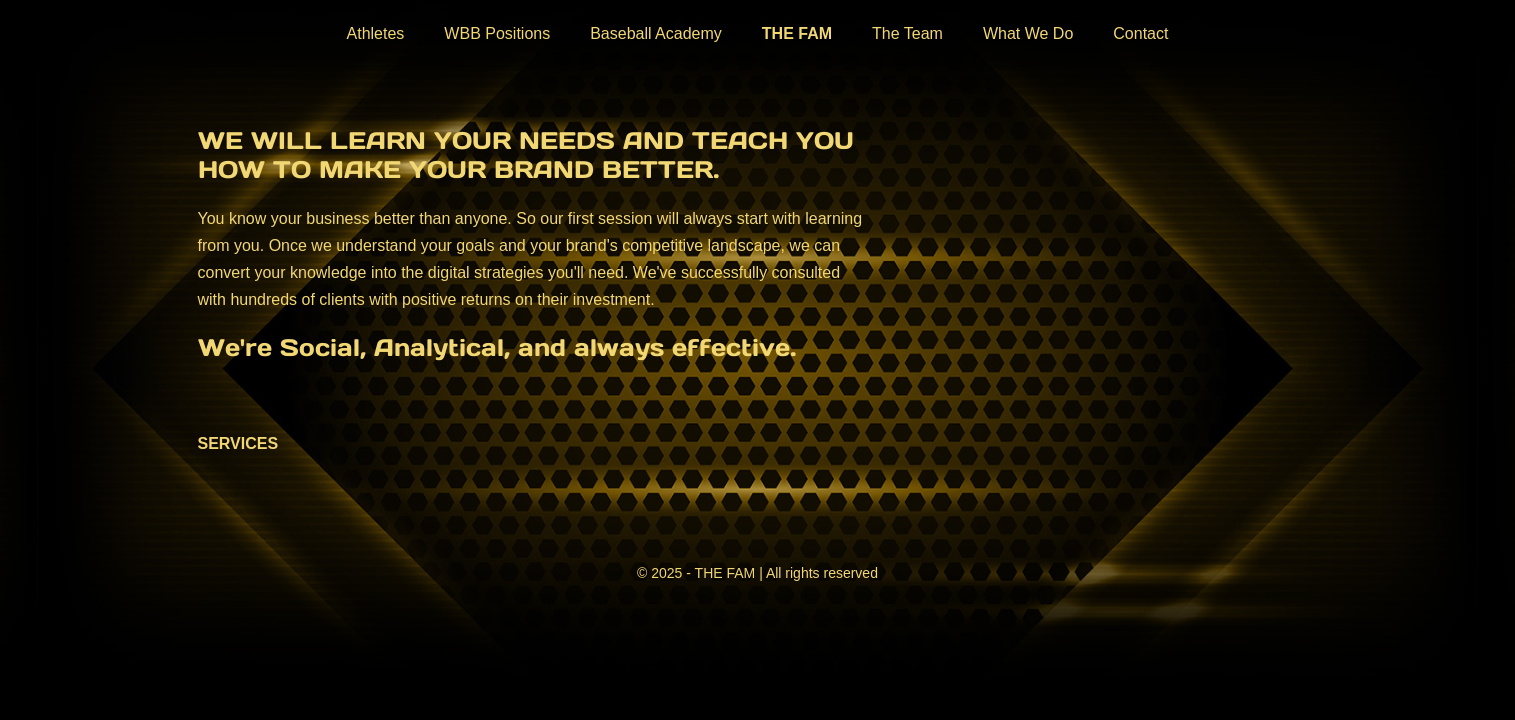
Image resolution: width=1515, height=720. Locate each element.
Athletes (376, 33)
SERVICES (238, 443)
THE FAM (797, 33)
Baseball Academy (656, 33)
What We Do (1028, 33)
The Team (907, 33)
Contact (1140, 33)
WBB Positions (497, 33)
